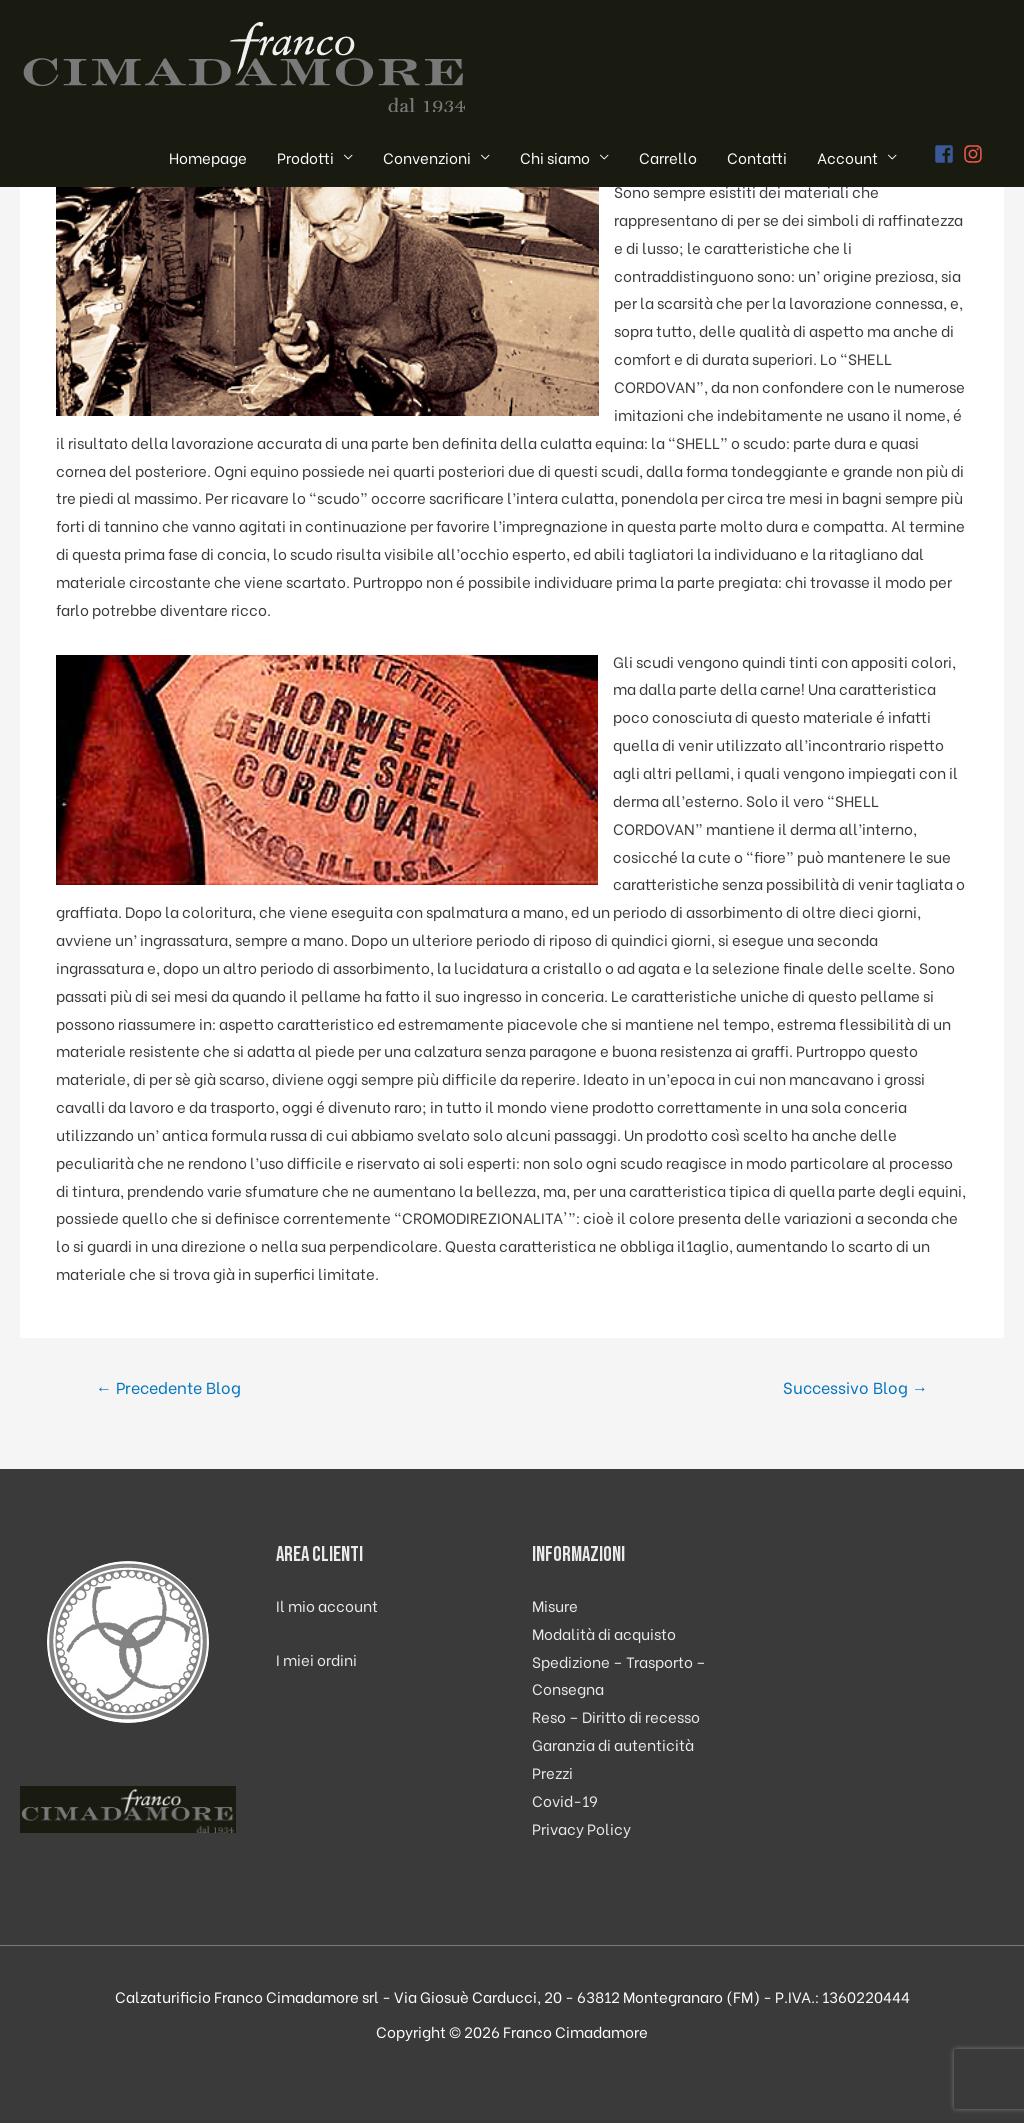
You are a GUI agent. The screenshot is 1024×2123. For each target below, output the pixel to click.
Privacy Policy (581, 1828)
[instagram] (976, 154)
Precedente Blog (168, 1386)
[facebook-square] (947, 154)
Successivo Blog (855, 1386)
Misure (555, 1605)
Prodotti (305, 157)
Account (847, 157)
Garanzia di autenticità (613, 1744)
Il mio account (327, 1605)
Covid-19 (565, 1800)
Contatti (757, 157)
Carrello (668, 157)
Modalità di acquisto (604, 1633)
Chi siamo (555, 157)
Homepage (208, 157)
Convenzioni (427, 157)
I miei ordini (316, 1659)
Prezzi (552, 1772)
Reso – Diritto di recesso (616, 1716)
